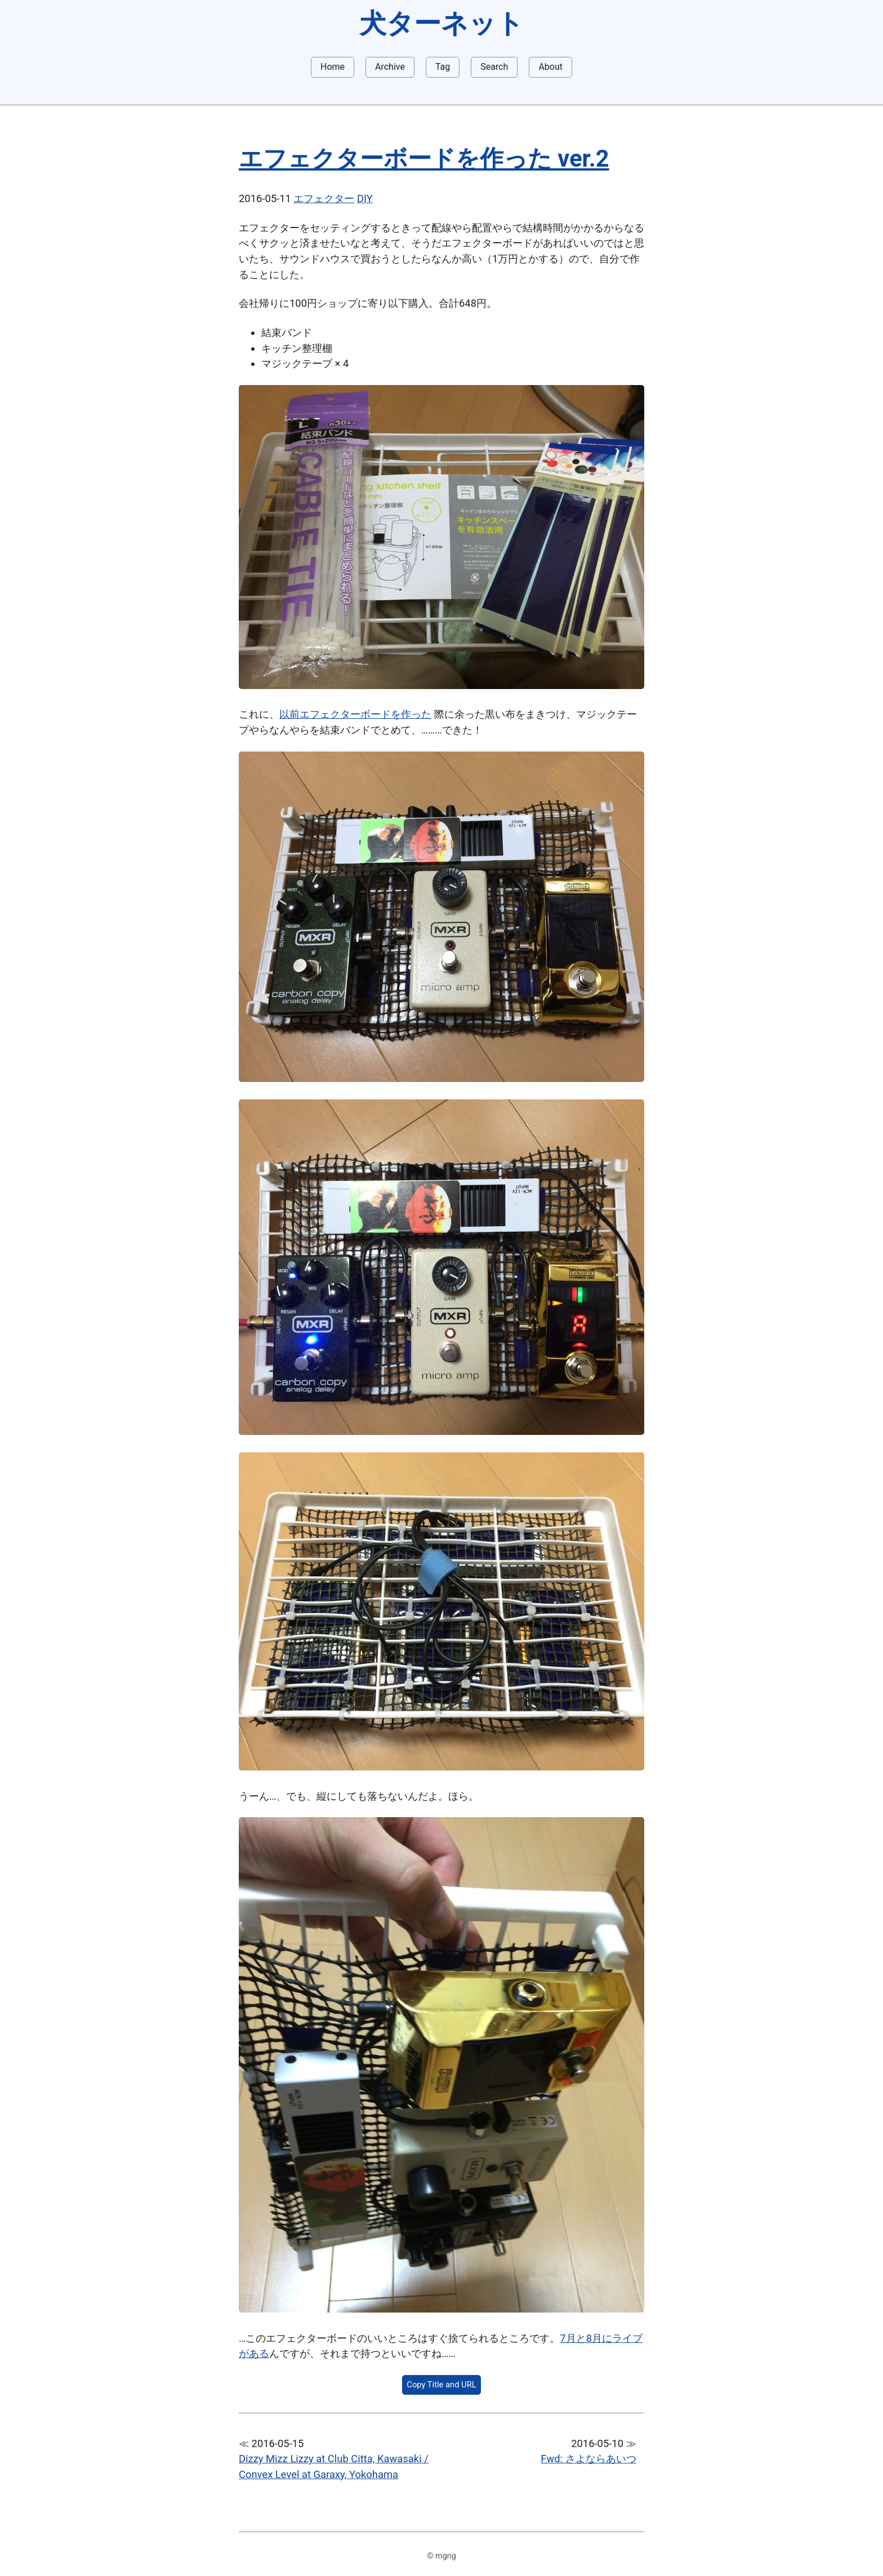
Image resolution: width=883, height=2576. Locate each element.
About (550, 66)
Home (332, 66)
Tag (442, 66)
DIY (365, 198)
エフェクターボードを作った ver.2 (424, 158)
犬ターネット (441, 23)
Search (494, 66)
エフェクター (323, 198)
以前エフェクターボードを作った (355, 714)
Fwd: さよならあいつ (588, 2459)
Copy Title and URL (441, 2385)
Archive (390, 66)
